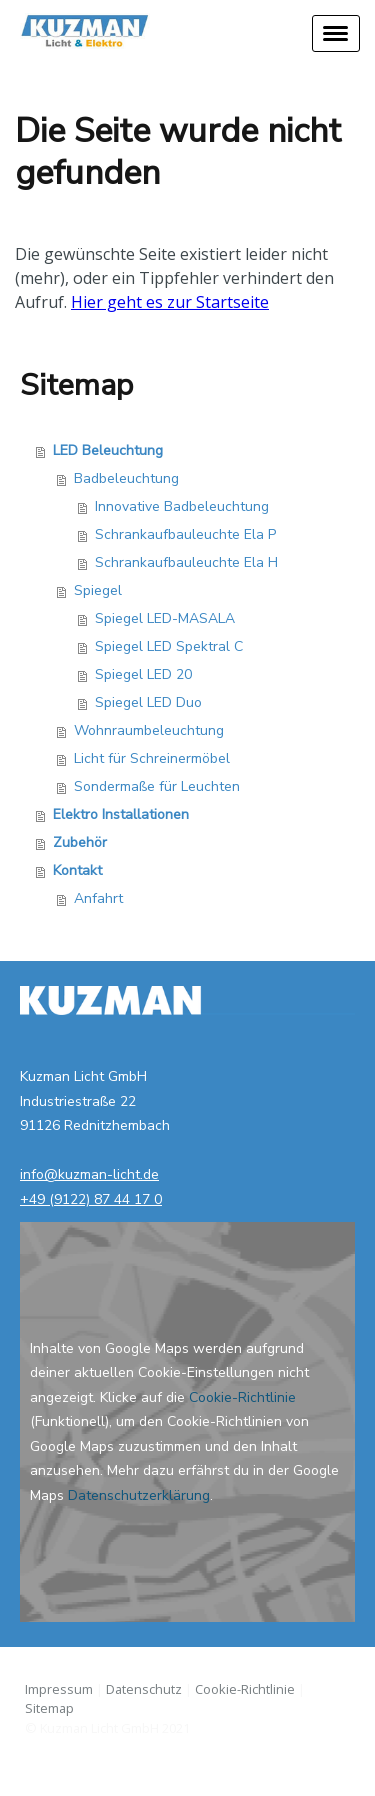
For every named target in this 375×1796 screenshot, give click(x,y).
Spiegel (98, 590)
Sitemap (49, 1708)
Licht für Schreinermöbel (152, 758)
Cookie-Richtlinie (242, 1397)
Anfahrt (98, 898)
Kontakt (77, 870)
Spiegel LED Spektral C (169, 646)
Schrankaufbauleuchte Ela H (186, 562)
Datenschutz (144, 1689)
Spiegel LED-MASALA (165, 618)
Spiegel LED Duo (148, 702)
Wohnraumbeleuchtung (149, 730)
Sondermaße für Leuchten (157, 786)
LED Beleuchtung (108, 450)
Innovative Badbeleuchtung (182, 506)
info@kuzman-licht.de (89, 1174)
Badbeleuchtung (126, 478)
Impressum (59, 1689)
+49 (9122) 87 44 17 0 (91, 1199)
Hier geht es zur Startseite (170, 302)
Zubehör (80, 842)
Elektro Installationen (121, 814)
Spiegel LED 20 (143, 674)
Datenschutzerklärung (139, 1495)
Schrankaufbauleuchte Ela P (185, 534)
